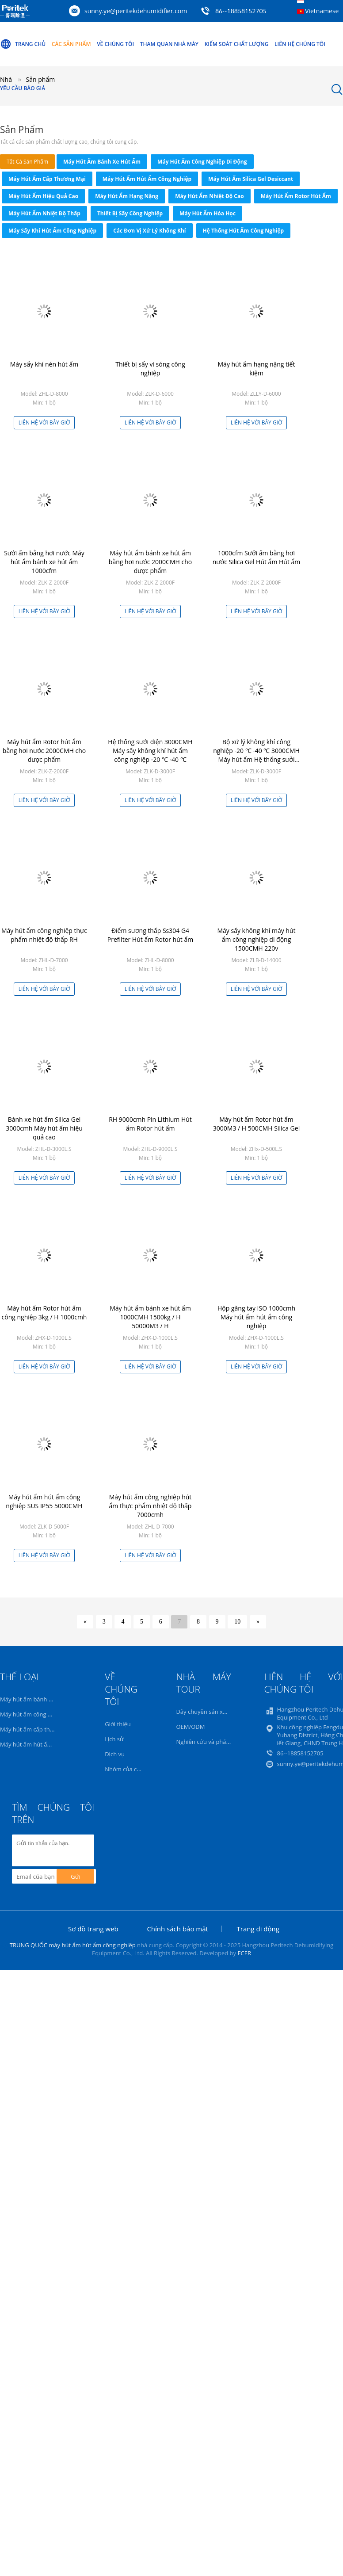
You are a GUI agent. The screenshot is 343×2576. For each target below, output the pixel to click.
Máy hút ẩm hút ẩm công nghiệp (147, 179)
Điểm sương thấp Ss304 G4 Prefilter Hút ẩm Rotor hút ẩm (150, 935)
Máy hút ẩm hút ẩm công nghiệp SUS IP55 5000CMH (44, 1501)
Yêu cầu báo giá (22, 88)
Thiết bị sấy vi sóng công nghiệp (150, 368)
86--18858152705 (241, 11)
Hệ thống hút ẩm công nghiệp (243, 230)
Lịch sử (114, 1739)
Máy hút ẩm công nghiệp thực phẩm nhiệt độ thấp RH (44, 935)
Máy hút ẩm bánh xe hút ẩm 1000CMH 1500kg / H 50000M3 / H (150, 1317)
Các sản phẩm (71, 44)
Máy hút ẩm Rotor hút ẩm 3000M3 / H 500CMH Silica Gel (256, 1123)
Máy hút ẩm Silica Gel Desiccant (250, 179)
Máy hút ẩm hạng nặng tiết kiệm (256, 368)
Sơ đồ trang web (93, 1929)
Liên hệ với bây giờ (44, 422)
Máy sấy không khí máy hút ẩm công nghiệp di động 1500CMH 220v (256, 939)
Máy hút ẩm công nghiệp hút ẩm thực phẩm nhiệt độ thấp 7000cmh (150, 1506)
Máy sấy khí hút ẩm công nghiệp (52, 230)
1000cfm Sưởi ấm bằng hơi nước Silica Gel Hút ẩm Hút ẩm (257, 557)
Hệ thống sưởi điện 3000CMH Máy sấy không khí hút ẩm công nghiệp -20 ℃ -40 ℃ (150, 751)
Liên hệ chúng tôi (299, 44)
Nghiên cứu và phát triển (209, 1742)
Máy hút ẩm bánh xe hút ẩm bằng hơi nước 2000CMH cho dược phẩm (150, 562)
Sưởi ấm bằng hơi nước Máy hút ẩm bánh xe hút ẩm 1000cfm (44, 562)
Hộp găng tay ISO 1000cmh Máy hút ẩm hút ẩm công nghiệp (256, 1317)
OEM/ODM (190, 1727)
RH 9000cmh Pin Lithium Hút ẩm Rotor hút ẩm (150, 1123)
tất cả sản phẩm (27, 161)
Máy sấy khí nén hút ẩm (44, 364)
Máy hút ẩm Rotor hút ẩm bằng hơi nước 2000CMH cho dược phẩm (44, 751)
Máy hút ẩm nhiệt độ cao (209, 196)
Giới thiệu (118, 1724)
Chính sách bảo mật (177, 1929)
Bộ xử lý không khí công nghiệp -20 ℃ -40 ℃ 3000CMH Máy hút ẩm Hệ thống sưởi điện (256, 755)
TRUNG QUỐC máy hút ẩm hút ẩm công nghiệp (73, 1945)
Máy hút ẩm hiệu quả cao (43, 196)
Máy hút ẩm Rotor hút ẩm (296, 196)
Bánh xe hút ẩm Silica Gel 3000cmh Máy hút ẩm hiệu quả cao (44, 1128)
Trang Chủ (23, 44)
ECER (244, 1953)
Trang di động (258, 1929)
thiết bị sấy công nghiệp (130, 213)
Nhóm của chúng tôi (132, 1769)
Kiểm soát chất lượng (237, 44)
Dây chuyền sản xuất (203, 1712)
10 (237, 1621)
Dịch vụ (115, 1754)
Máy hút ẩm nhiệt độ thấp (44, 213)
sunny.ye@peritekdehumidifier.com (135, 11)
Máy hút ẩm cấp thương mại (47, 179)
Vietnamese (322, 11)
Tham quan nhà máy (169, 44)
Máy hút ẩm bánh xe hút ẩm (102, 161)
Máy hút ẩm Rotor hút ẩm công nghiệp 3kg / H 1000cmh (44, 1312)
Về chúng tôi (115, 44)
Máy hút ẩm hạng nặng (126, 196)
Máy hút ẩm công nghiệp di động (202, 161)
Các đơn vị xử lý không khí (149, 230)
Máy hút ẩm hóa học (207, 213)
